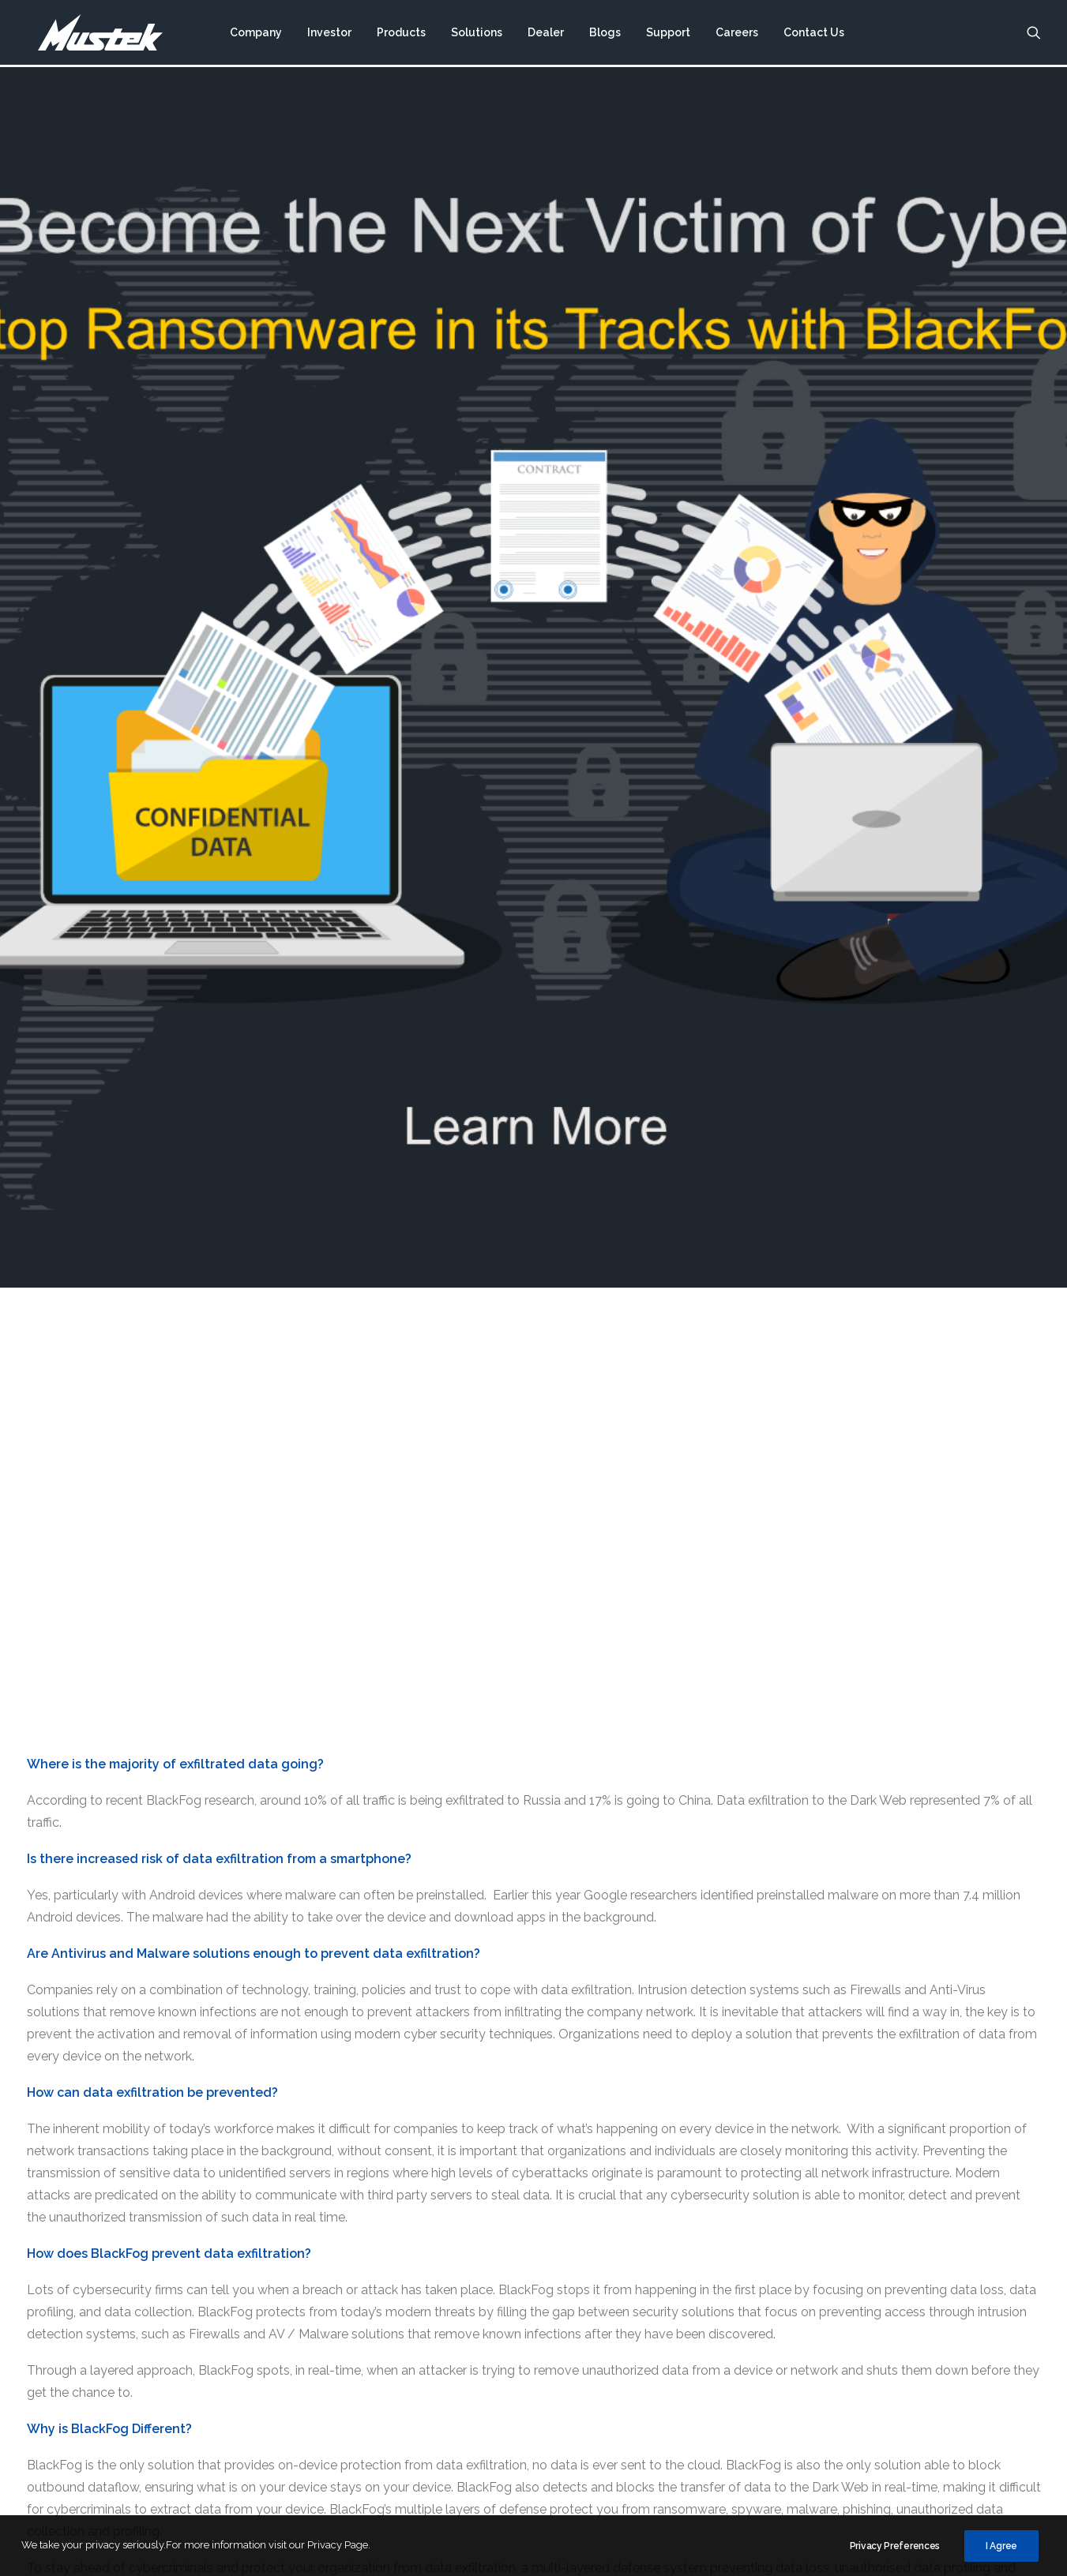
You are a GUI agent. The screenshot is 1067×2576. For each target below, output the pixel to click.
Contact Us (813, 34)
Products (400, 34)
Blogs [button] (604, 34)
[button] (1034, 34)
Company (255, 34)
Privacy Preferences (895, 2546)
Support (667, 34)
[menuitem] (255, 34)
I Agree (1001, 2546)
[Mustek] (94, 34)
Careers (736, 34)
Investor (328, 34)
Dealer (545, 34)
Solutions (476, 34)
